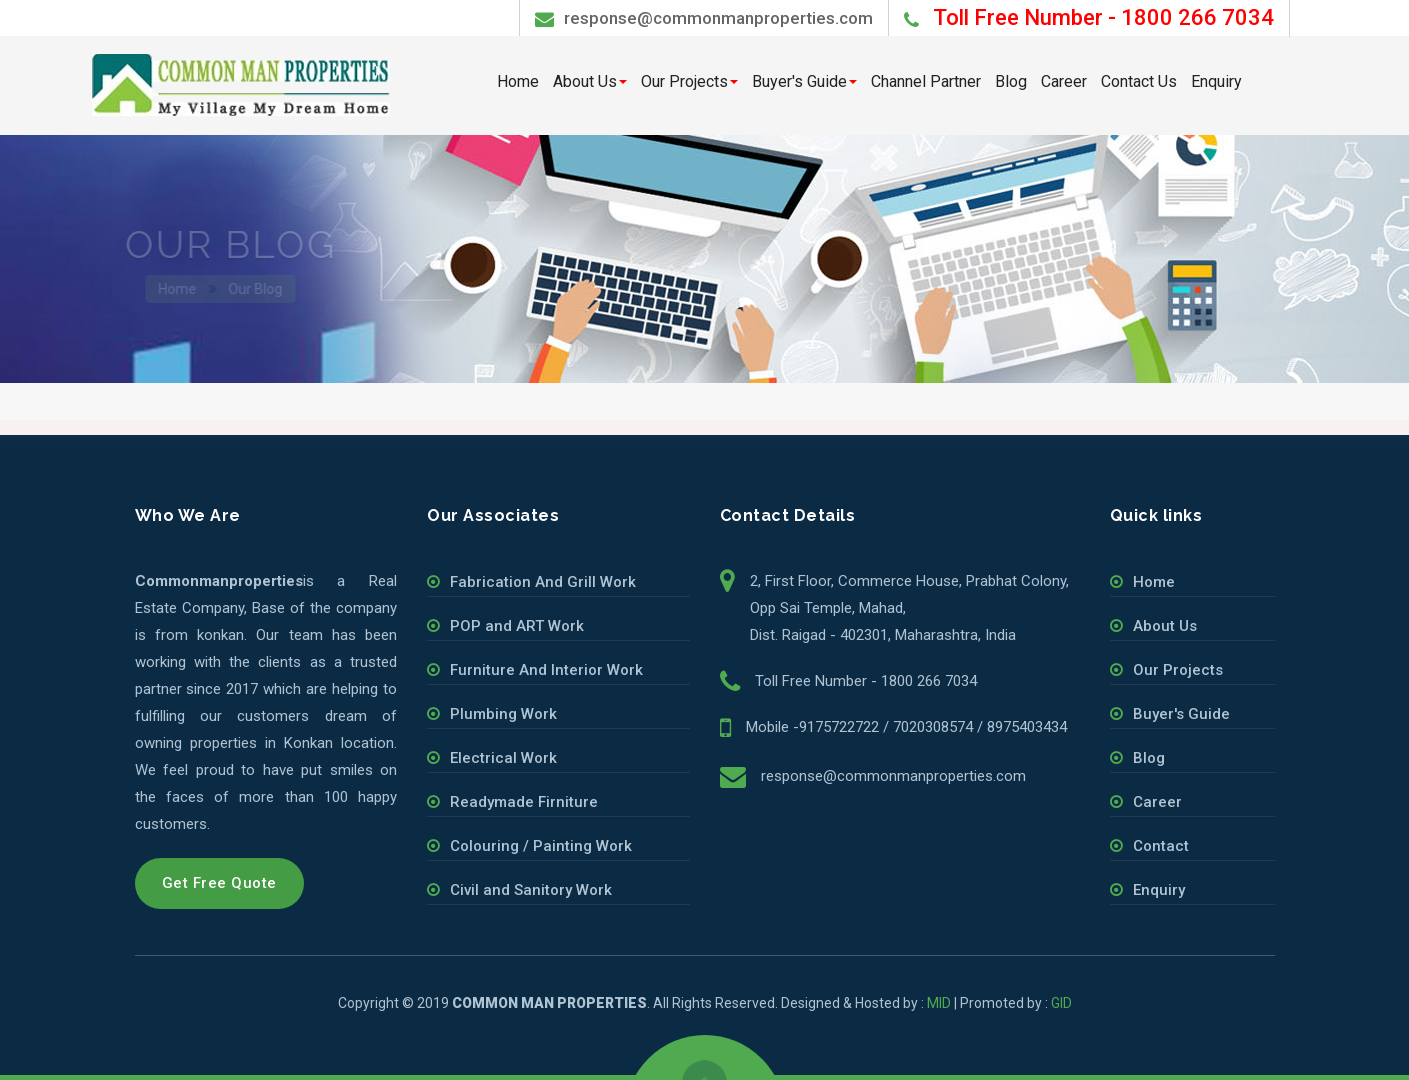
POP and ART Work (517, 626)
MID (939, 1003)
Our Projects (689, 81)
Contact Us (1139, 81)
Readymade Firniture (524, 802)
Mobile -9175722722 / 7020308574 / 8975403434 (906, 727)
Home (518, 81)
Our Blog (262, 289)
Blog (1011, 81)
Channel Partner (926, 81)
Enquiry (1216, 81)
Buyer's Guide (804, 81)
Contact (1161, 846)
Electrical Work (503, 758)
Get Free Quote (219, 883)
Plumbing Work (503, 714)
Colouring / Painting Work (541, 846)
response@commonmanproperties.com (704, 18)
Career (1064, 81)
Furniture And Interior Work (546, 670)
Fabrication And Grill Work (543, 582)
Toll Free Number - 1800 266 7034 (866, 681)
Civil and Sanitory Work (531, 890)
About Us (590, 81)
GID (1061, 1003)
